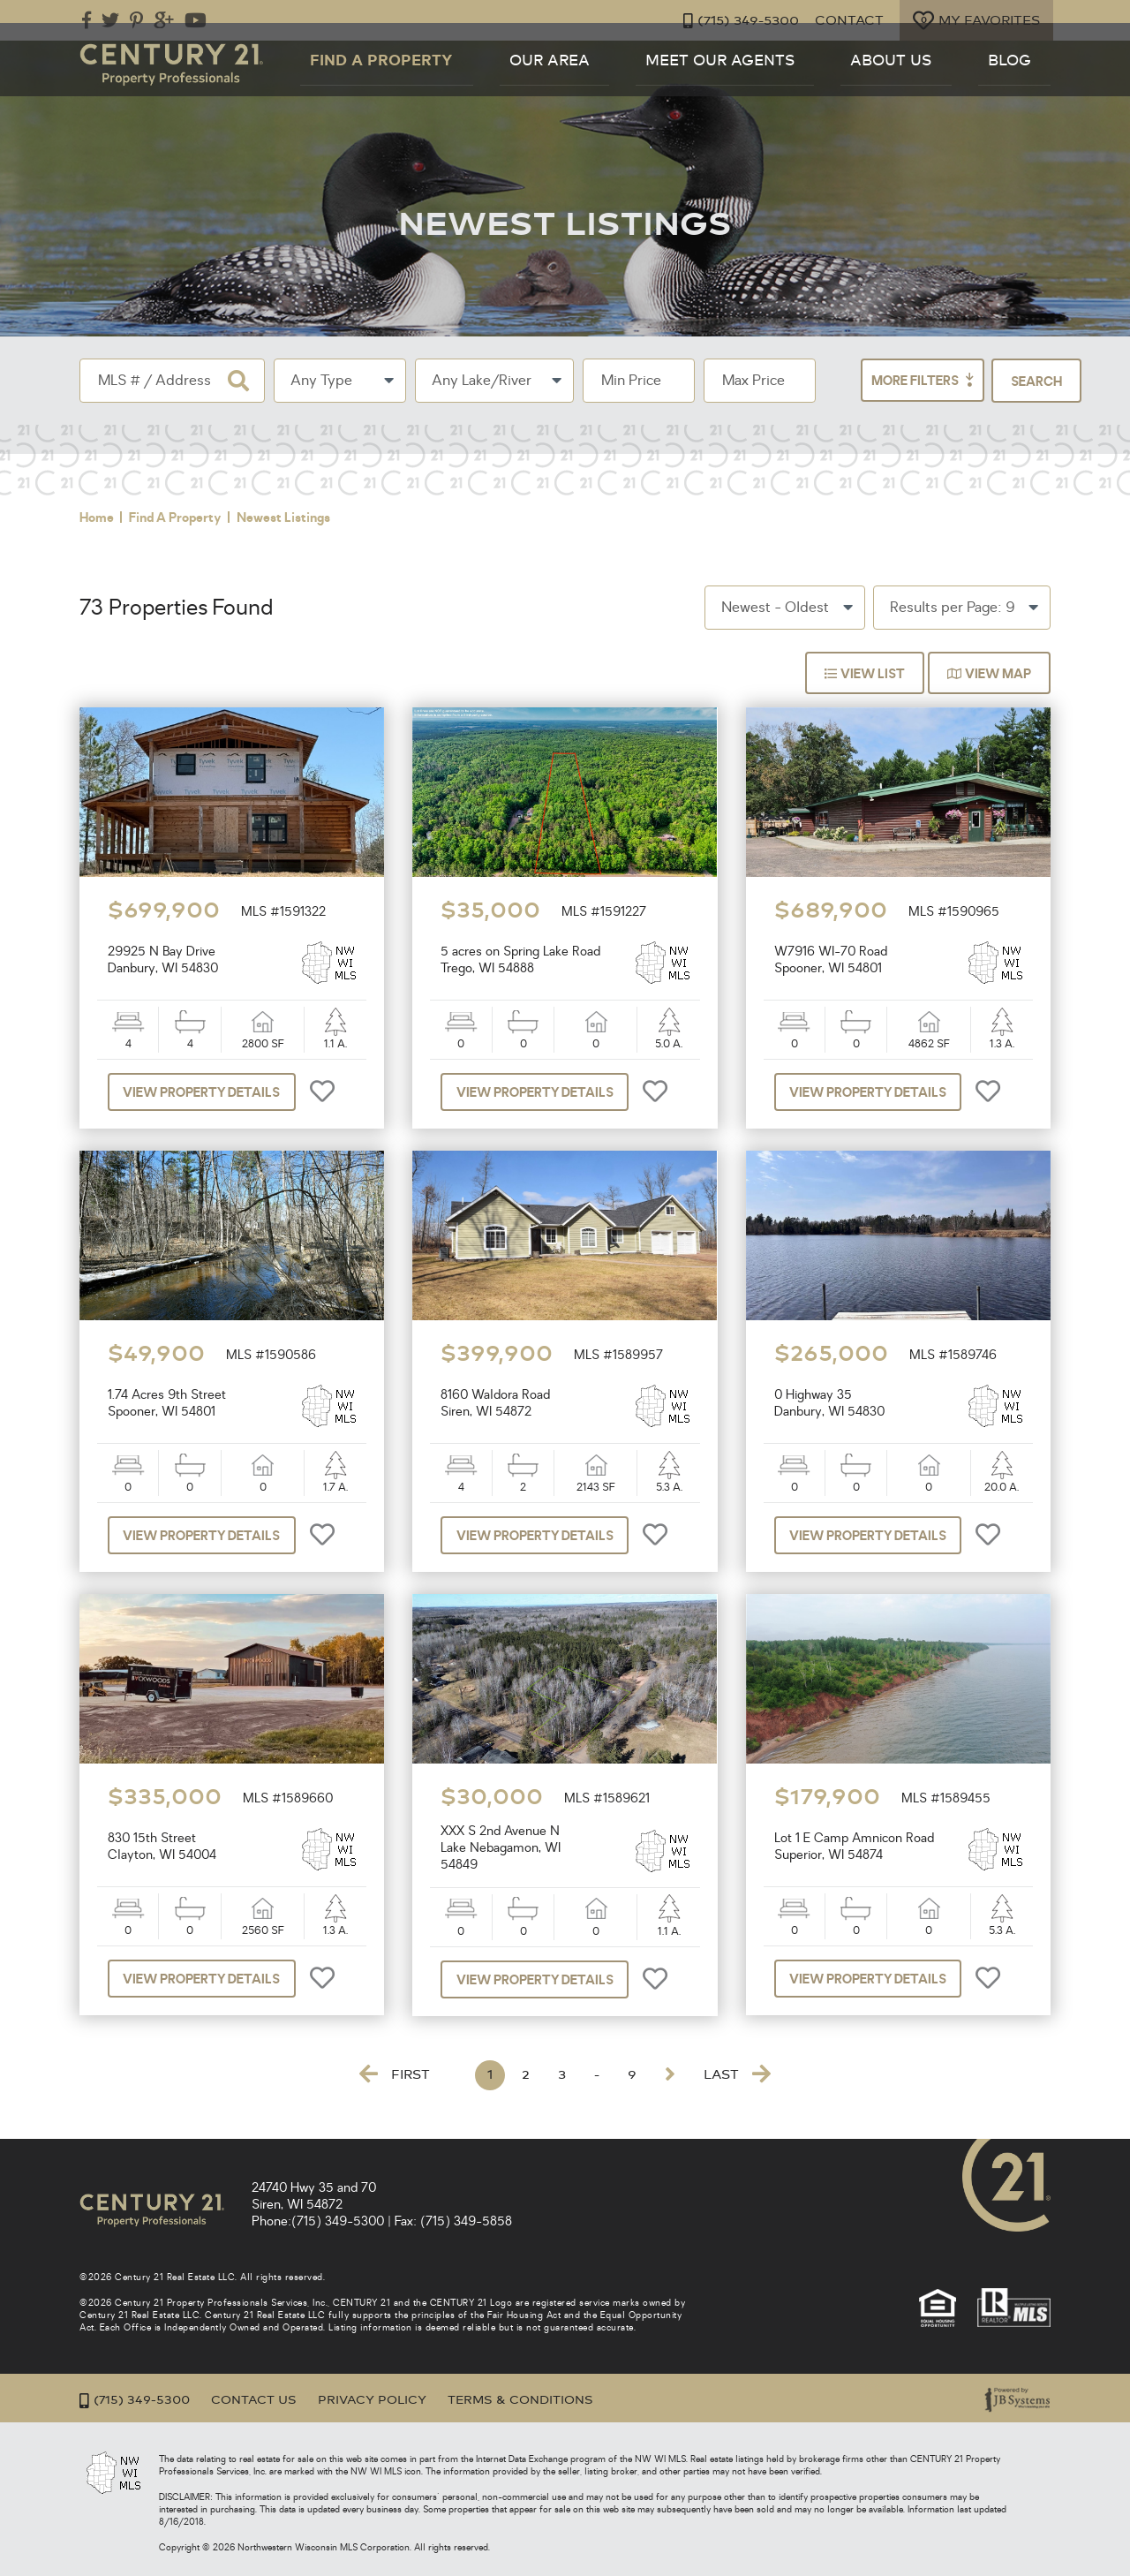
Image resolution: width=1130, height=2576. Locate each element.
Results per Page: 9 (952, 607)
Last (737, 2073)
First (394, 2073)
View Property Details (210, 1092)
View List (857, 674)
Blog (1031, 83)
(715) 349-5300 (731, 20)
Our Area (681, 83)
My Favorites (973, 20)
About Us (946, 83)
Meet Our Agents (814, 83)
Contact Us (262, 2399)
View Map (987, 674)
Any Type (321, 380)
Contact (843, 20)
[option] (231, 792)
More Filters (883, 380)
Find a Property (551, 82)
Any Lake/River (481, 380)
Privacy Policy (386, 2399)
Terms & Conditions (543, 2399)
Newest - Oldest (775, 607)
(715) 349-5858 (466, 2221)
